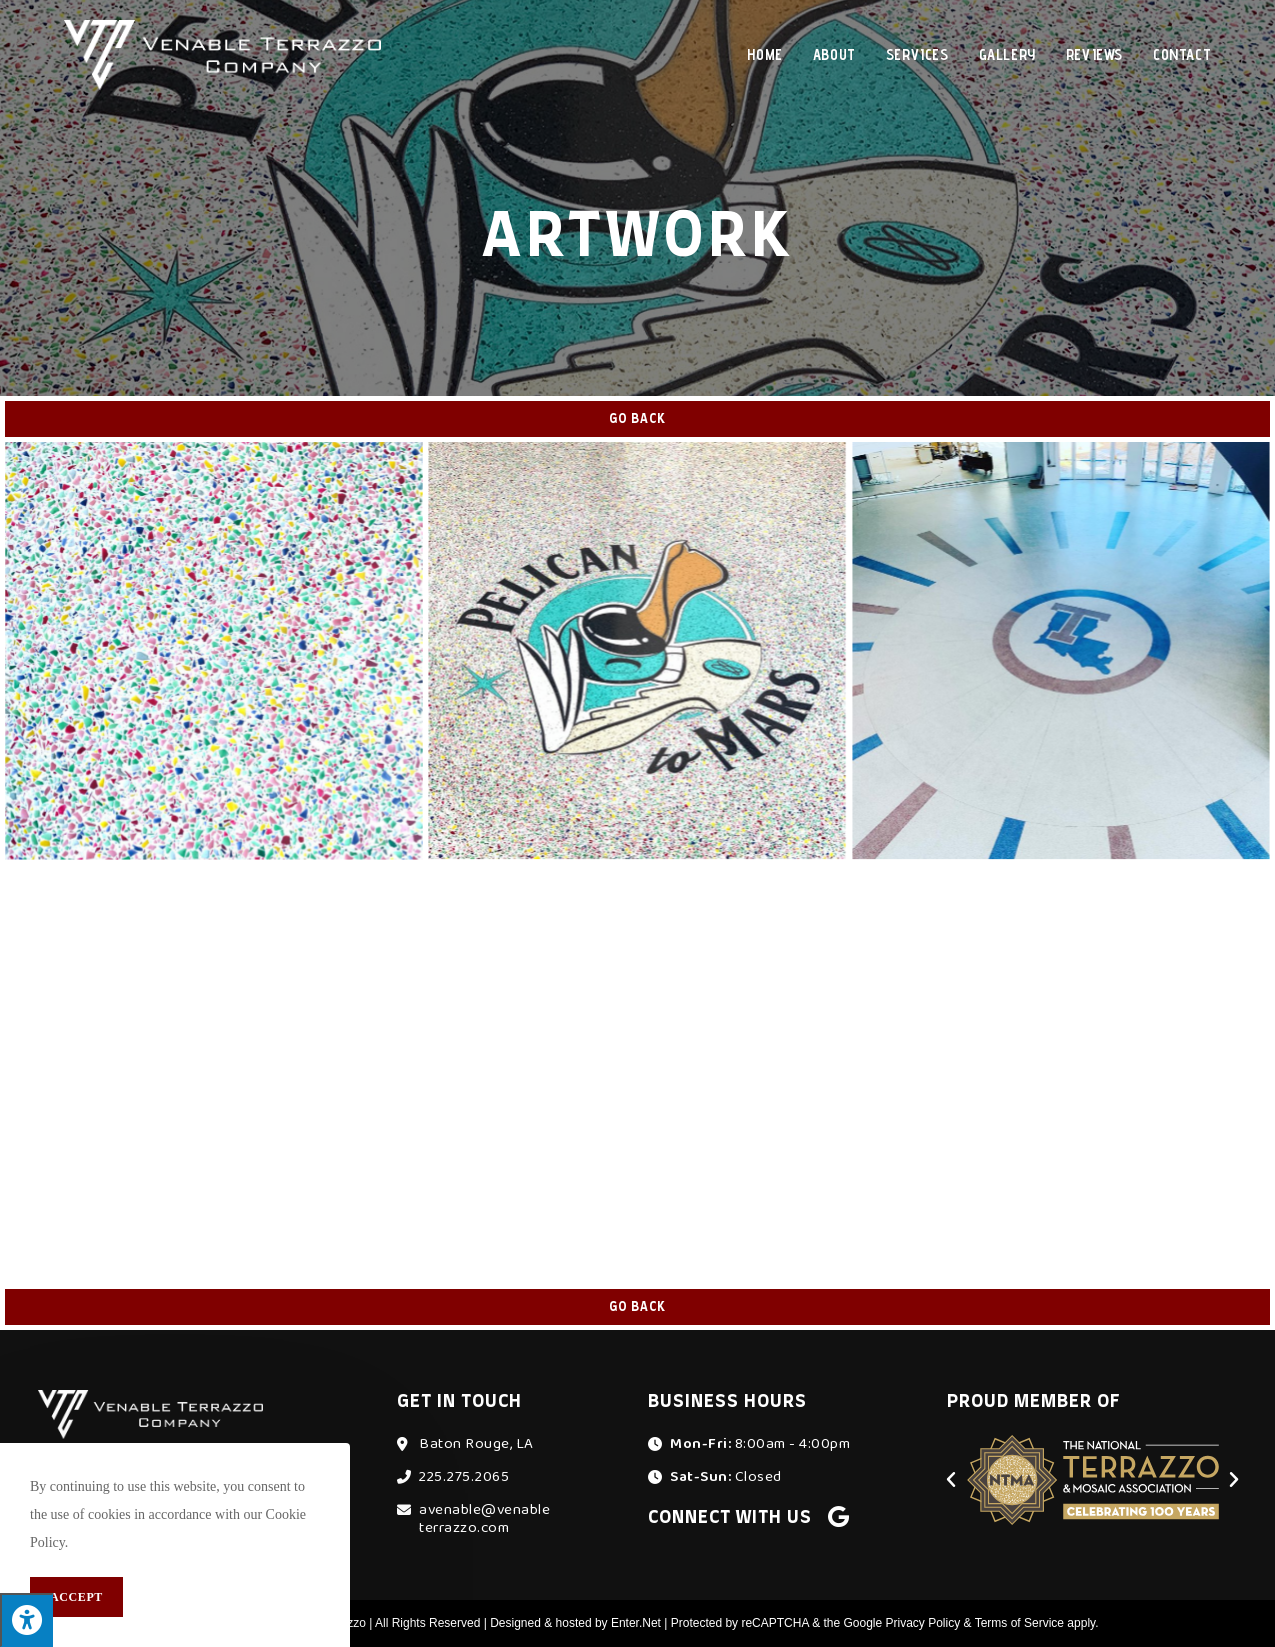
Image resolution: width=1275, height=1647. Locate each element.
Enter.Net (636, 1623)
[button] (951, 1480)
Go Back (637, 419)
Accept (76, 1597)
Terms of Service (1019, 1623)
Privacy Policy (923, 1623)
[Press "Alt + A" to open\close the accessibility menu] (26, 1620)
